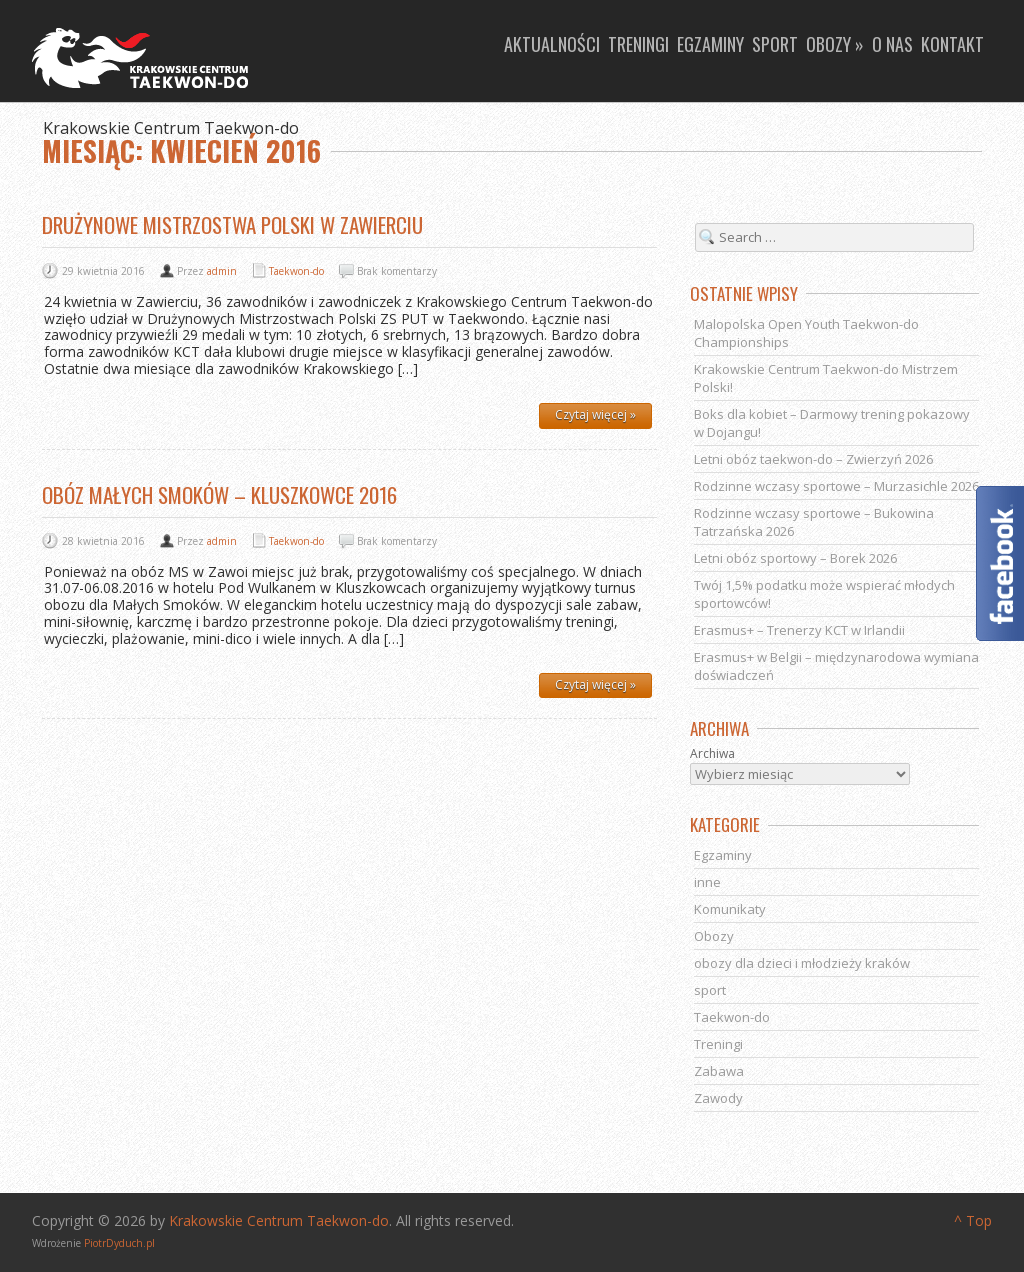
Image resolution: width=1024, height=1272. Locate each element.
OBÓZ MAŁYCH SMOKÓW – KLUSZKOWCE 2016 (219, 494)
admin (222, 271)
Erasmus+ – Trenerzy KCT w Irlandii (799, 630)
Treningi (638, 44)
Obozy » (835, 44)
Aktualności (552, 44)
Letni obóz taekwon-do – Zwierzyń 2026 (813, 459)
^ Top (973, 1220)
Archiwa (712, 754)
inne (707, 882)
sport (710, 990)
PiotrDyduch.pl (119, 1243)
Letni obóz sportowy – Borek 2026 (795, 558)
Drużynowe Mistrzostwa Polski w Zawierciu (232, 224)
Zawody (718, 1098)
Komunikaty (730, 909)
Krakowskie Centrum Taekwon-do (279, 1220)
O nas (892, 44)
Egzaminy (710, 44)
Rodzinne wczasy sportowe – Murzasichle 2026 (836, 486)
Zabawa (719, 1071)
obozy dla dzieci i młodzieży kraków (802, 963)
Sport (775, 44)
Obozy (714, 936)
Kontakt (952, 44)
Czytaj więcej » (595, 414)
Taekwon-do (296, 271)
